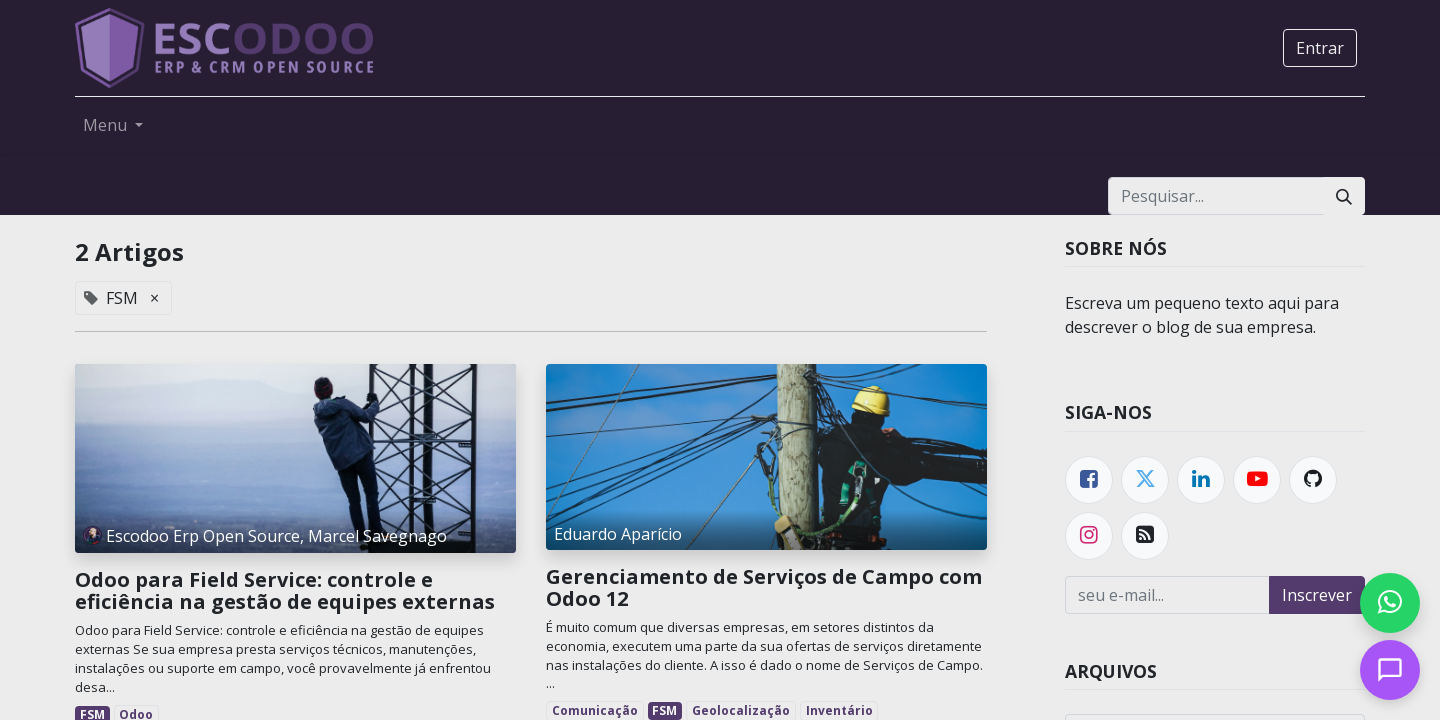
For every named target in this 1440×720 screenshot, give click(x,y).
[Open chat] (1390, 670)
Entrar (1320, 48)
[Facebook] (1089, 480)
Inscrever (1317, 595)
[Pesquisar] (1344, 196)
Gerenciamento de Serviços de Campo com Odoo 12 (764, 588)
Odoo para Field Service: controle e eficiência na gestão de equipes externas (285, 591)
